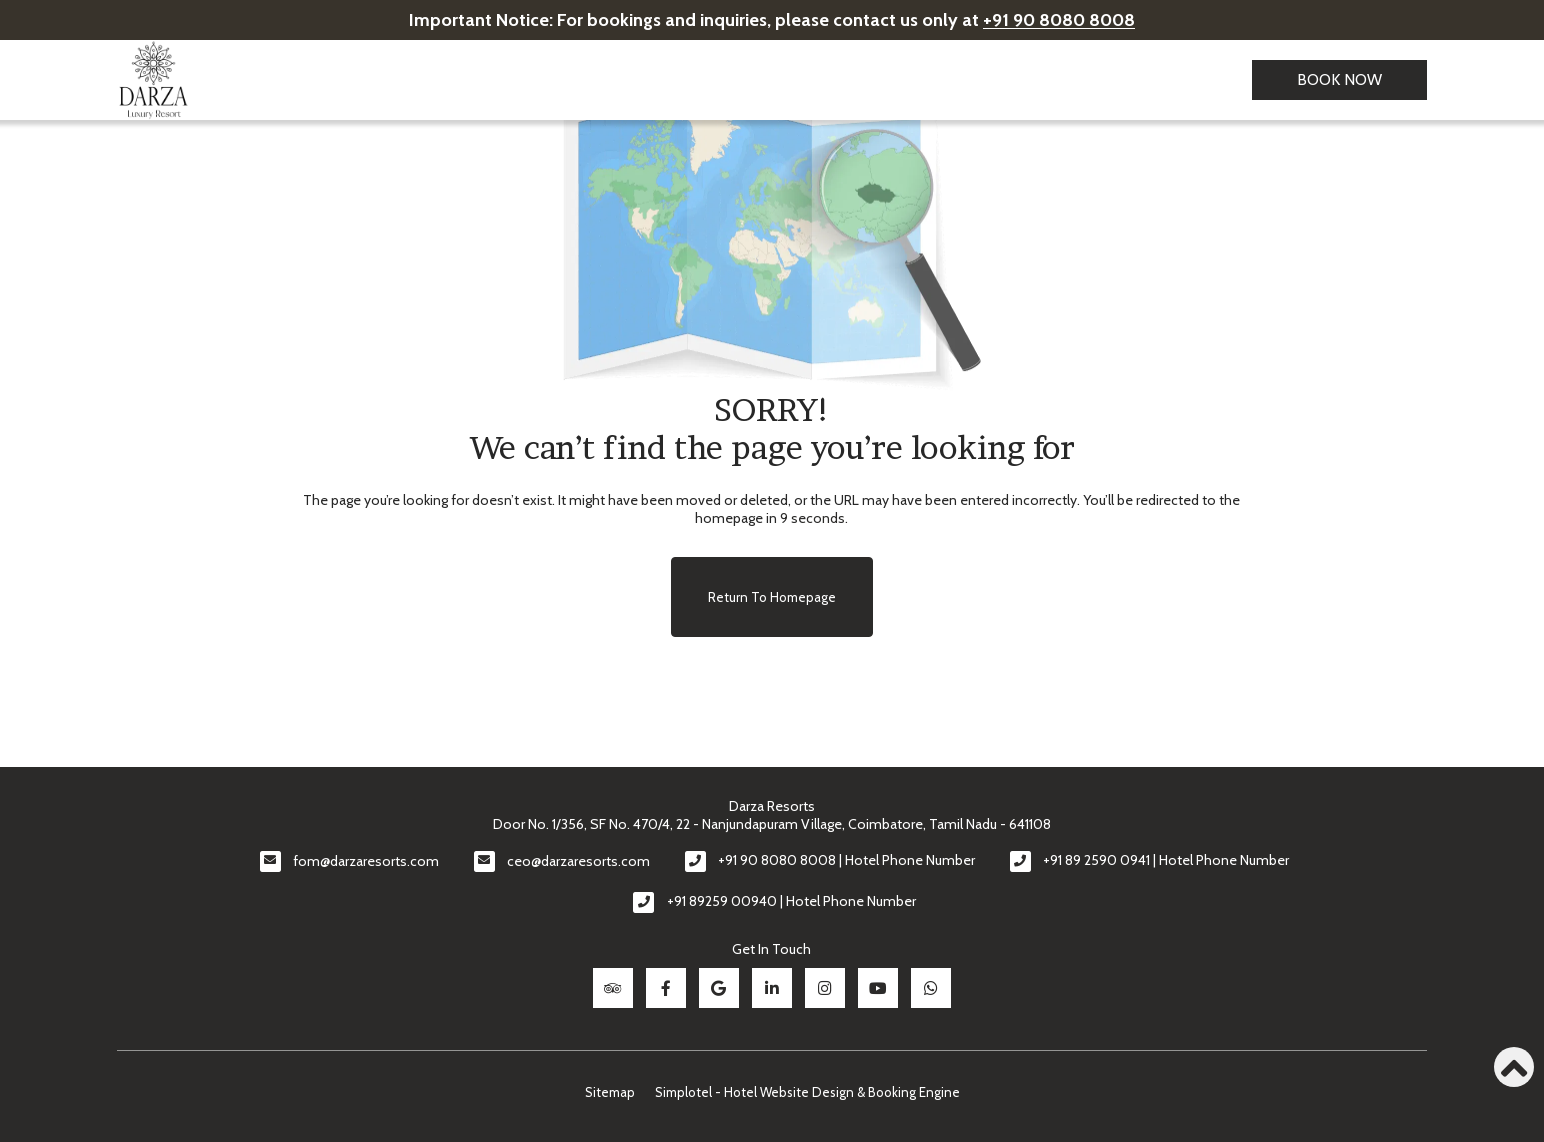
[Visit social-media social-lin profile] (772, 988)
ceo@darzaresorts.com (578, 861)
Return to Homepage (772, 597)
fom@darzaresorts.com (366, 861)
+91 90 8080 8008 (1059, 20)
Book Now (1339, 79)
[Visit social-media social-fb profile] (666, 988)
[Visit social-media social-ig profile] (825, 988)
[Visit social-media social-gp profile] (719, 988)
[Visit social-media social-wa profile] (931, 988)
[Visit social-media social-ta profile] (613, 988)
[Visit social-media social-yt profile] (878, 988)
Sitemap (610, 1091)
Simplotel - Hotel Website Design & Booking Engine (807, 1091)
